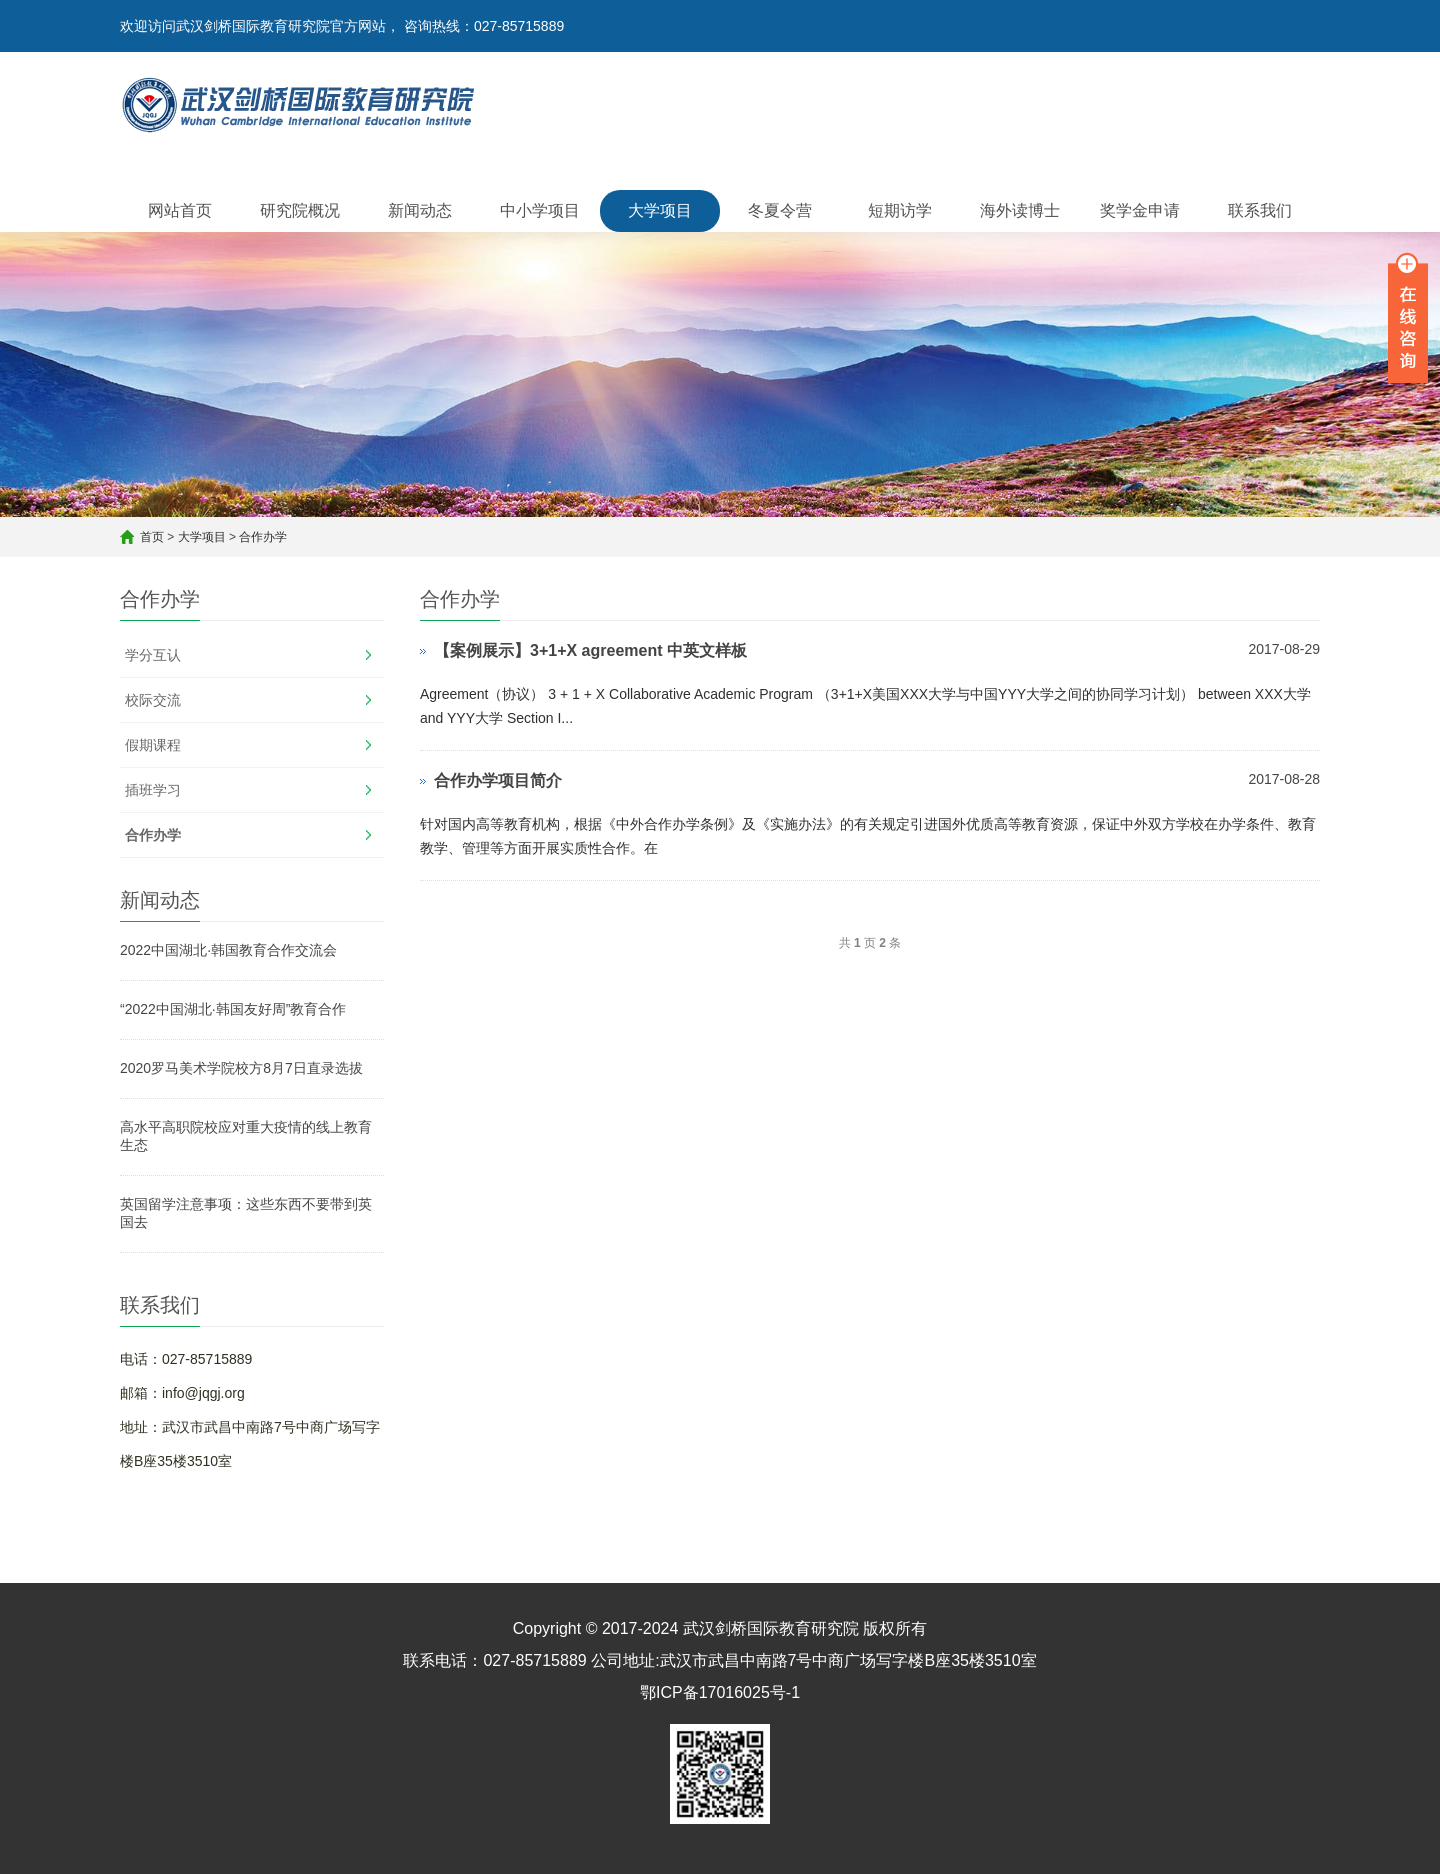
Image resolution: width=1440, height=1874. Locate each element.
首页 (152, 537)
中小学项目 (540, 210)
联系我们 (1260, 210)
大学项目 (660, 210)
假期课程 (153, 745)
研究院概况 (300, 210)
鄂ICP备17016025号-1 (720, 1692)
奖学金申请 (1140, 210)
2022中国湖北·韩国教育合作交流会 (228, 950)
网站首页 (180, 210)
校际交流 (153, 700)
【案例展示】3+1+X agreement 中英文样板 (590, 650)
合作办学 (263, 537)
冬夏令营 (780, 210)
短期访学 (900, 210)
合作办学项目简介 (498, 780)
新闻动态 (420, 210)
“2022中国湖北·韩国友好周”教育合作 (233, 1009)
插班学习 (153, 790)
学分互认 (153, 655)
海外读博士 (1020, 210)
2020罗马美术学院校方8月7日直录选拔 (241, 1068)
